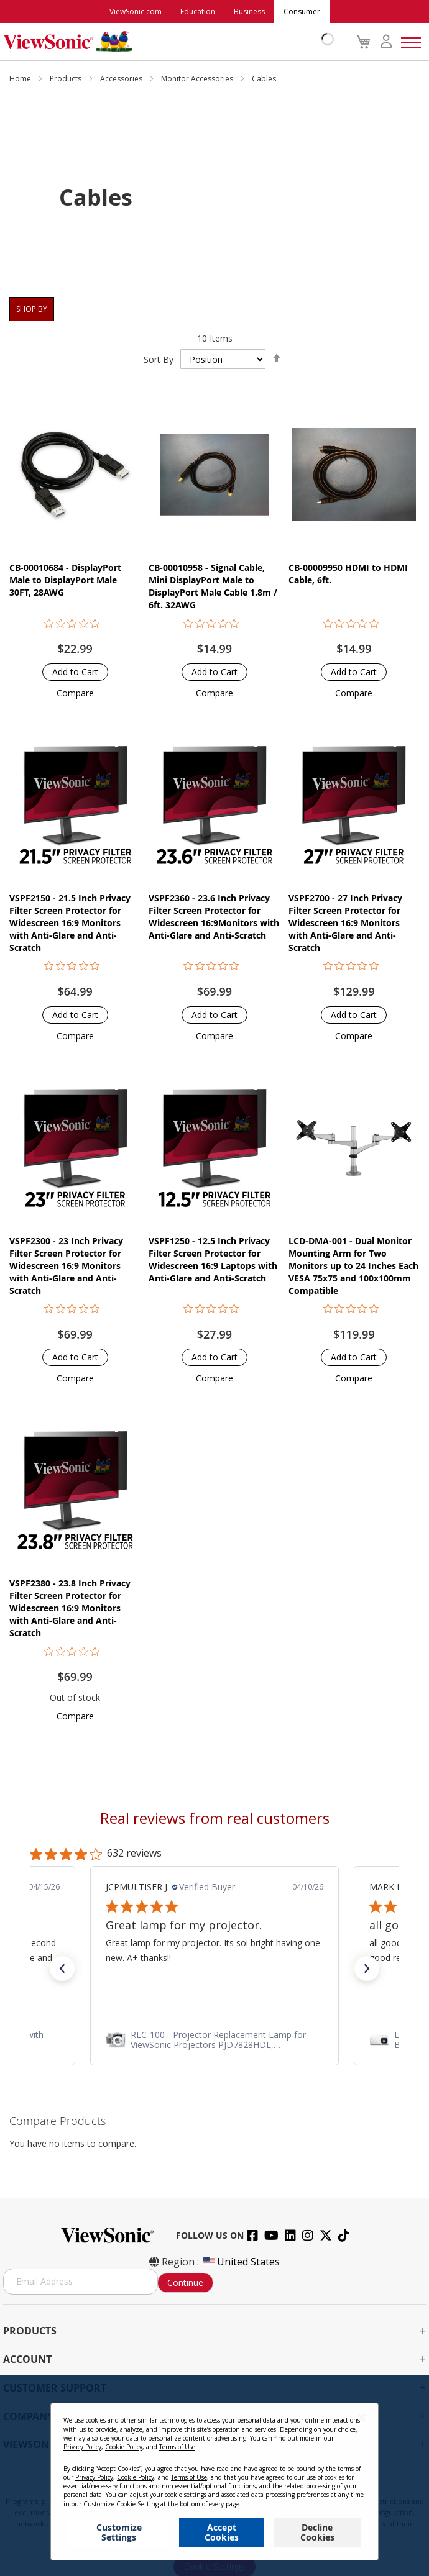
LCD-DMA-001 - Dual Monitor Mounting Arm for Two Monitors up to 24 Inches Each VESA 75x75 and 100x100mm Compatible (353, 1265)
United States (240, 2262)
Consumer (302, 11)
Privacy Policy (82, 2446)
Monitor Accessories (198, 78)
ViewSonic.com (135, 11)
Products (66, 78)
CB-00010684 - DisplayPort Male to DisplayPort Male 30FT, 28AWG (65, 580)
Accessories (122, 78)
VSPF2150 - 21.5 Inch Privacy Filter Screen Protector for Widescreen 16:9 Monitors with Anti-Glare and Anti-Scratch (70, 922)
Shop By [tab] (31, 309)
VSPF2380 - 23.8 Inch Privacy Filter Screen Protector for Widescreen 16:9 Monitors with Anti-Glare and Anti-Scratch (70, 1608)
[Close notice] (362, 2417)
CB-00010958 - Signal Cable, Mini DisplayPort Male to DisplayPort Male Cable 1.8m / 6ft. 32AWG (213, 586)
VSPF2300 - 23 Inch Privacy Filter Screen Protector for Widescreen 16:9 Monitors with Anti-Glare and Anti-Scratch (66, 1265)
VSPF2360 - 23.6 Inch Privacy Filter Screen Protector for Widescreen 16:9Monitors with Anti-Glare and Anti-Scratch (214, 916)
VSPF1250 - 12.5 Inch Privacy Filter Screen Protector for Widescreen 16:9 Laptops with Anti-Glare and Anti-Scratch (213, 1259)
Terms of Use (177, 2446)
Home (21, 78)
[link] (214, 2040)
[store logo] (165, 41)
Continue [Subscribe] (185, 2282)
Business (249, 11)
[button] (75, 693)
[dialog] (214, 2475)
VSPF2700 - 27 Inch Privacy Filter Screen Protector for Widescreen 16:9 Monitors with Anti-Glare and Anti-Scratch (345, 922)
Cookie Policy (123, 2446)
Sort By (158, 359)
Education (197, 11)
